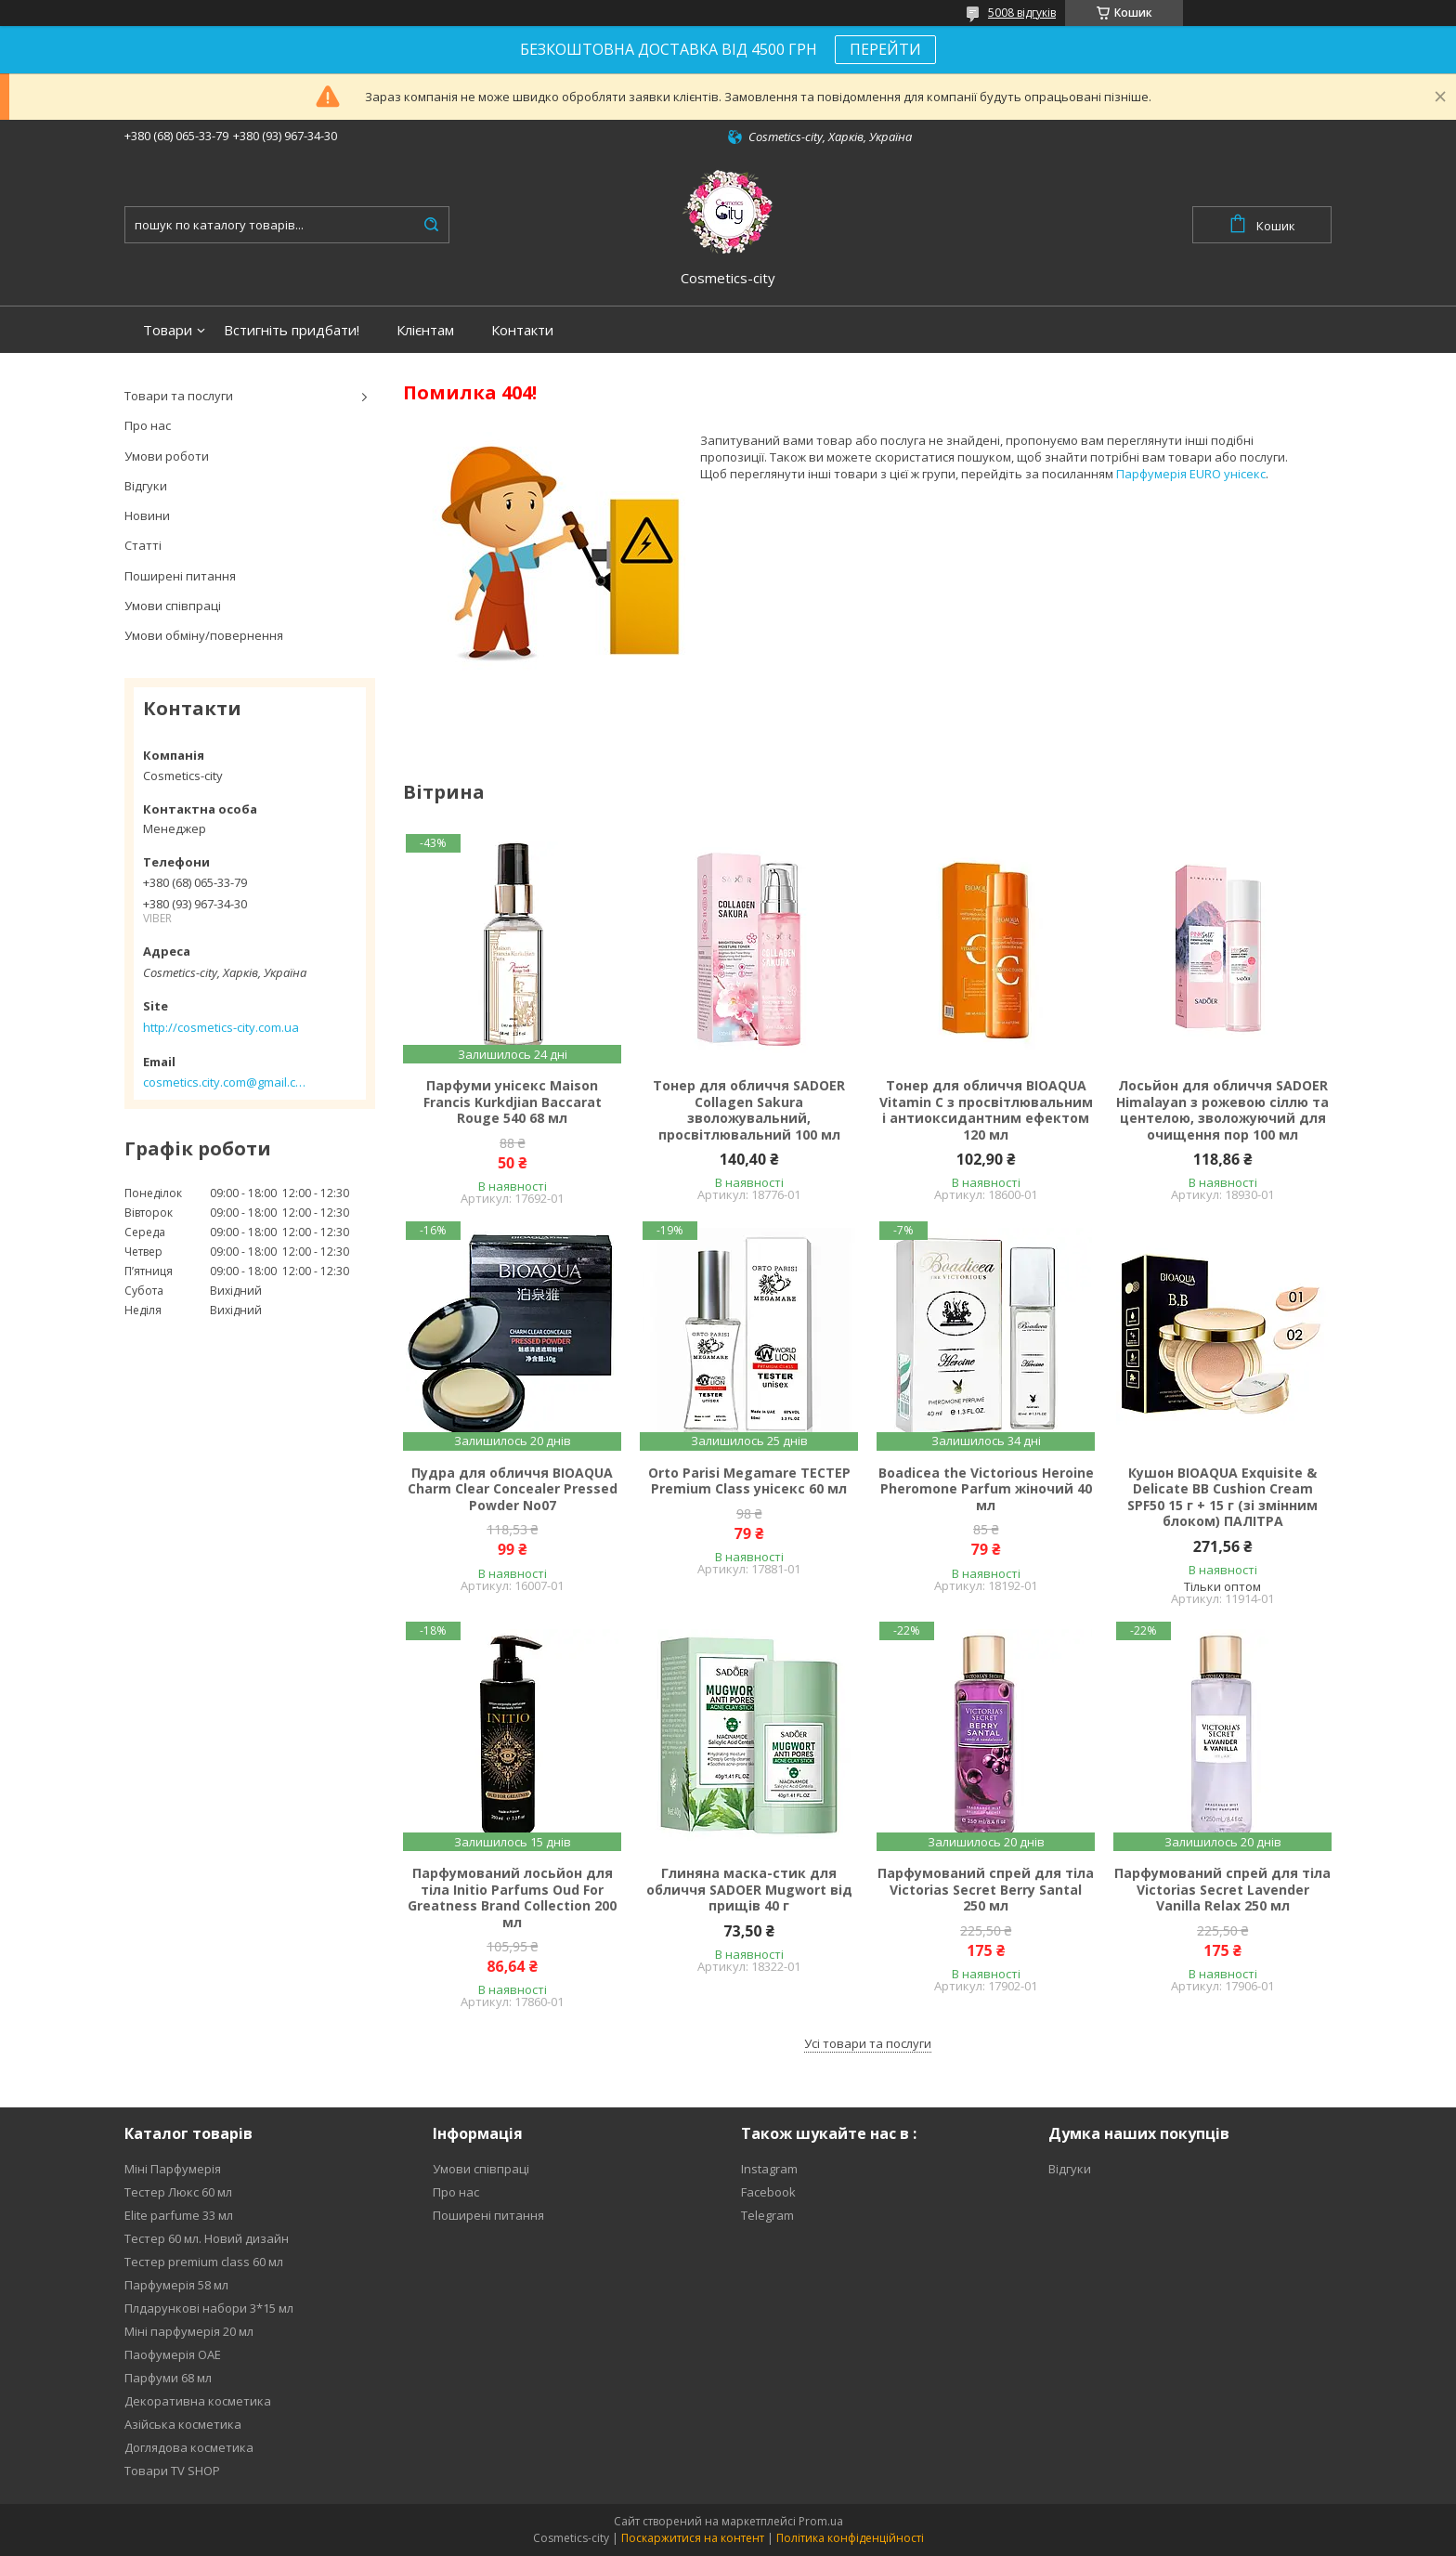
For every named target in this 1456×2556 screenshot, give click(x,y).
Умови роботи (166, 456)
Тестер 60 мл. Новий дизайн (206, 2238)
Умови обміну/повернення (203, 635)
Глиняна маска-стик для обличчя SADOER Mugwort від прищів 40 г (749, 1889)
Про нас (147, 425)
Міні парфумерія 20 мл (189, 2331)
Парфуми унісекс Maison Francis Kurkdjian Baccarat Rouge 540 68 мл (512, 1102)
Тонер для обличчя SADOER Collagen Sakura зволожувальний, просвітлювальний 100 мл (749, 1109)
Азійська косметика (182, 2424)
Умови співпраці (172, 605)
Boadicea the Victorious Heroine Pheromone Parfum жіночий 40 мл (986, 1489)
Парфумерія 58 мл (176, 2284)
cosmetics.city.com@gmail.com (224, 1082)
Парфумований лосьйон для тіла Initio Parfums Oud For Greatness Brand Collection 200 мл (512, 1897)
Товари (167, 330)
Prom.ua (821, 2521)
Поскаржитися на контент (692, 2538)
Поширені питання (180, 575)
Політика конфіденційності (850, 2538)
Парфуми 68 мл (168, 2377)
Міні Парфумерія (172, 2168)
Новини (147, 515)
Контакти (522, 330)
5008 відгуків (1022, 12)
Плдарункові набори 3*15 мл (208, 2308)
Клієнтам (425, 330)
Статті (143, 545)
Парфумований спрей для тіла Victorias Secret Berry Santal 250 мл (986, 1889)
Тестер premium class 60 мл (203, 2261)
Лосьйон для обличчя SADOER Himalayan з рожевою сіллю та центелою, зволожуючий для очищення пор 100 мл (1222, 1109)
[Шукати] (430, 224)
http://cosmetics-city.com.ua (221, 1027)
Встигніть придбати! (291, 330)
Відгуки (145, 485)
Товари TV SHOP (172, 2470)
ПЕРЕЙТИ (885, 49)
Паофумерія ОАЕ (172, 2354)
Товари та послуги (178, 395)
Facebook (768, 2192)
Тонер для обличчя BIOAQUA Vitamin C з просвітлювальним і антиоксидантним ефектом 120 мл (986, 1109)
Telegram (767, 2215)
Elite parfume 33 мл (178, 2215)
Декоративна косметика (197, 2401)
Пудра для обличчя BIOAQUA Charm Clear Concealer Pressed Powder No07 (513, 1489)
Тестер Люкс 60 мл (178, 2192)
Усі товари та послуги (867, 2043)
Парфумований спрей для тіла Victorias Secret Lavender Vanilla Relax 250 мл (1222, 1889)
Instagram (769, 2168)
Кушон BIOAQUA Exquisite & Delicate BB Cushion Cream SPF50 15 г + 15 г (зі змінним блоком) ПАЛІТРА (1222, 1497)
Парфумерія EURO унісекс (1191, 473)
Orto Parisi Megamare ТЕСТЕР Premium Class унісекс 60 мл (749, 1481)
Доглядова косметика (189, 2447)
